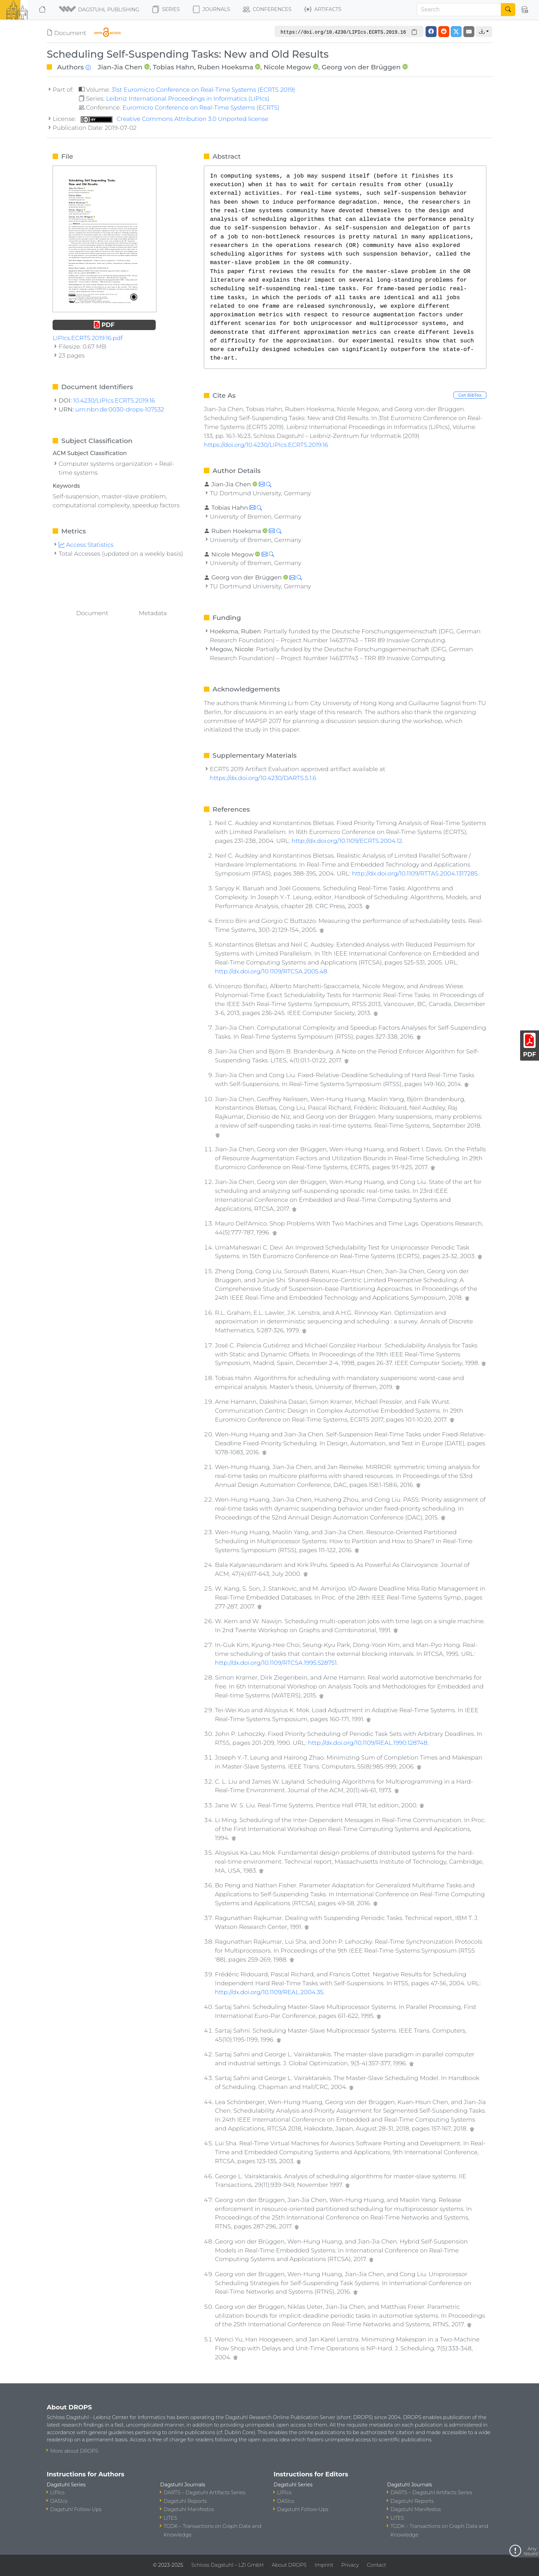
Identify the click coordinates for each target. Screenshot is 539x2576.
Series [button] (166, 9)
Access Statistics (86, 544)
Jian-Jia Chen (120, 67)
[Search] (459, 9)
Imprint (324, 2565)
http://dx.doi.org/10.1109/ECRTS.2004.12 (347, 840)
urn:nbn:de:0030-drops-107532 (119, 409)
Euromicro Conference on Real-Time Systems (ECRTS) (200, 107)
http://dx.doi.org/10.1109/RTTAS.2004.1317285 (415, 873)
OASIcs (58, 2501)
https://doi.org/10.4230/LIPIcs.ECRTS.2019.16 (266, 444)
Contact (376, 2565)
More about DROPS (74, 2451)
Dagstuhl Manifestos (189, 2509)
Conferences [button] (267, 9)
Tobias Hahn (173, 67)
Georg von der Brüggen (360, 67)
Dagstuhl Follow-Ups (75, 2509)
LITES (170, 2518)
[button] (99, 9)
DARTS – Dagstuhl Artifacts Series (204, 2492)
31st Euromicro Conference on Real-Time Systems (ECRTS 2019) (203, 89)
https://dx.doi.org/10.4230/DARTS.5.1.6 (263, 777)
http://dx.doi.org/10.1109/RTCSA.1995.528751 (276, 1662)
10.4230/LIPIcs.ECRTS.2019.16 (114, 400)
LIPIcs (57, 2492)
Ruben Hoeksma (225, 67)
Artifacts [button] (322, 9)
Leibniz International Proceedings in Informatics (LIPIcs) (187, 98)
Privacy (350, 2565)
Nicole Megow (287, 67)
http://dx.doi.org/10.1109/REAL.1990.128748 (368, 1742)
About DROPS (289, 2565)
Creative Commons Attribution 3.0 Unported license (174, 118)
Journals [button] (211, 9)
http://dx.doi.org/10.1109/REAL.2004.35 (269, 1992)
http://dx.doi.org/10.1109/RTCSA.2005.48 (271, 971)
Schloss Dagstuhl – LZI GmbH (227, 2565)
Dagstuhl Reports (185, 2501)
